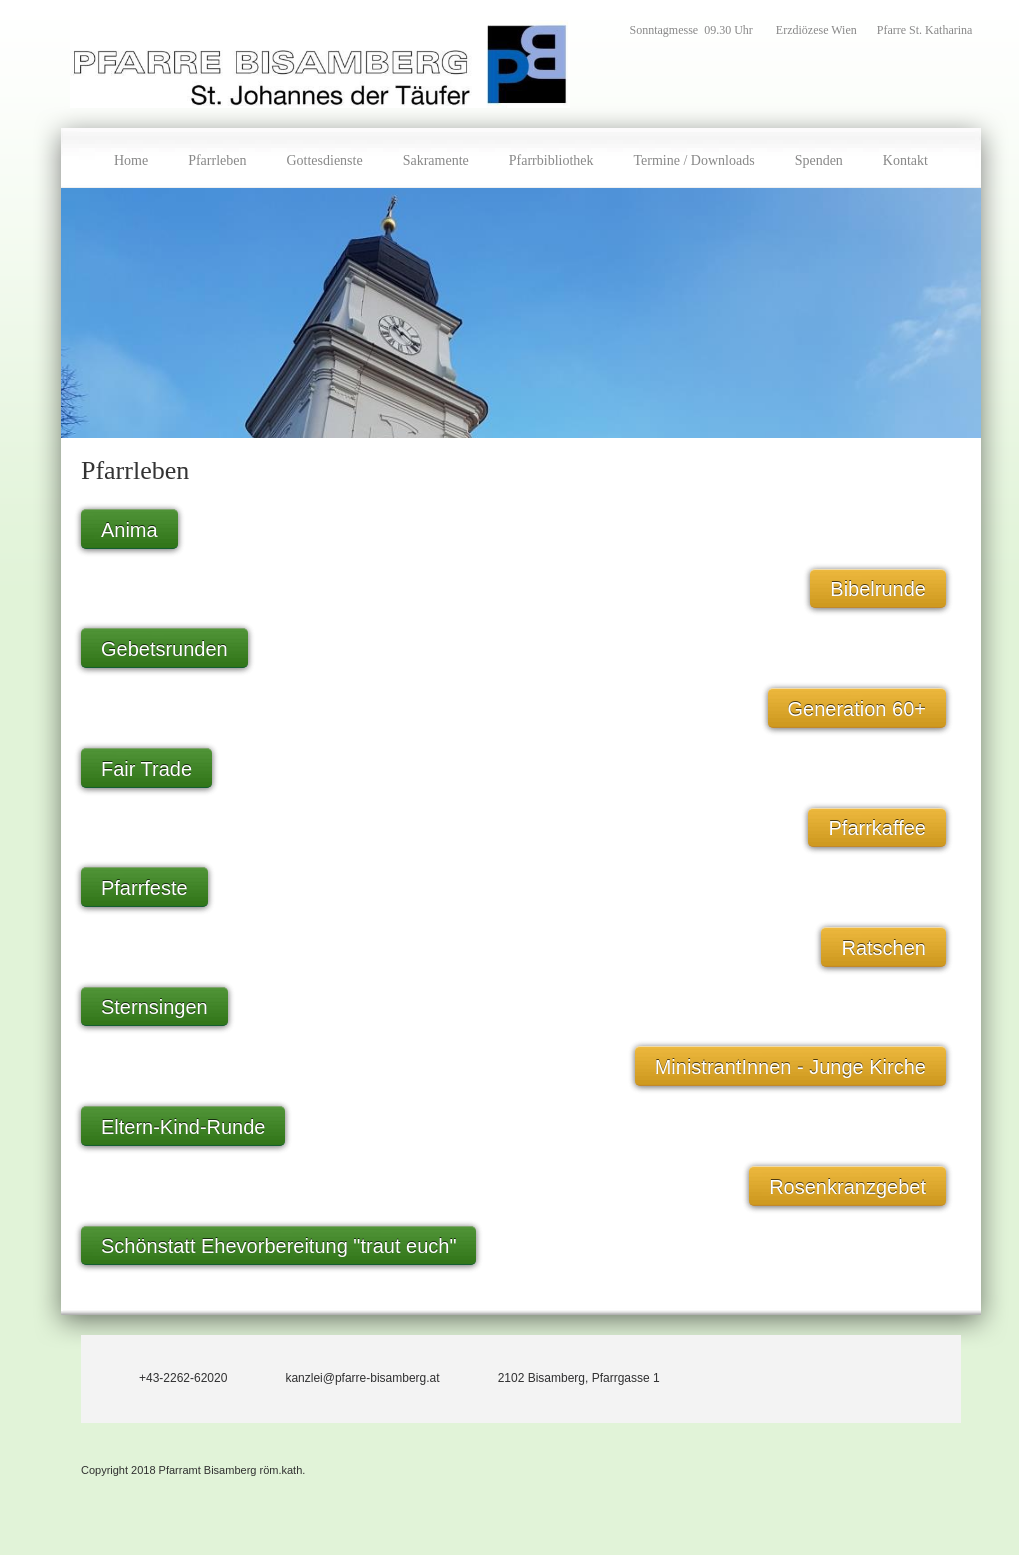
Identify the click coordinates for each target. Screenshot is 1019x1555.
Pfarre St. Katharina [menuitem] (925, 30)
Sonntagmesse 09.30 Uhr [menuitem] (693, 30)
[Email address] (343, 1374)
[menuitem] (131, 158)
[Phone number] (164, 1374)
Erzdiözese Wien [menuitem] (816, 30)
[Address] (560, 1374)
